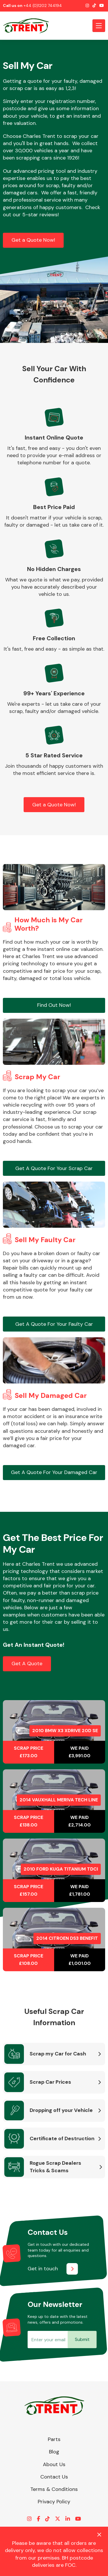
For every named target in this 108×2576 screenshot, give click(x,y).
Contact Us (54, 2476)
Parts (54, 2439)
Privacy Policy (54, 2501)
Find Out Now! (54, 1005)
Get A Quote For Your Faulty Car (54, 1324)
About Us (54, 2464)
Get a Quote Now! (33, 239)
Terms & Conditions (54, 2489)
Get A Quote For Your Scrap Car (54, 1168)
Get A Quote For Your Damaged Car (54, 1472)
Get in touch (43, 2268)
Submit (82, 2339)
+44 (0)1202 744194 (43, 5)
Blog (54, 2451)
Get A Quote (27, 1663)
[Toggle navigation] (98, 25)
